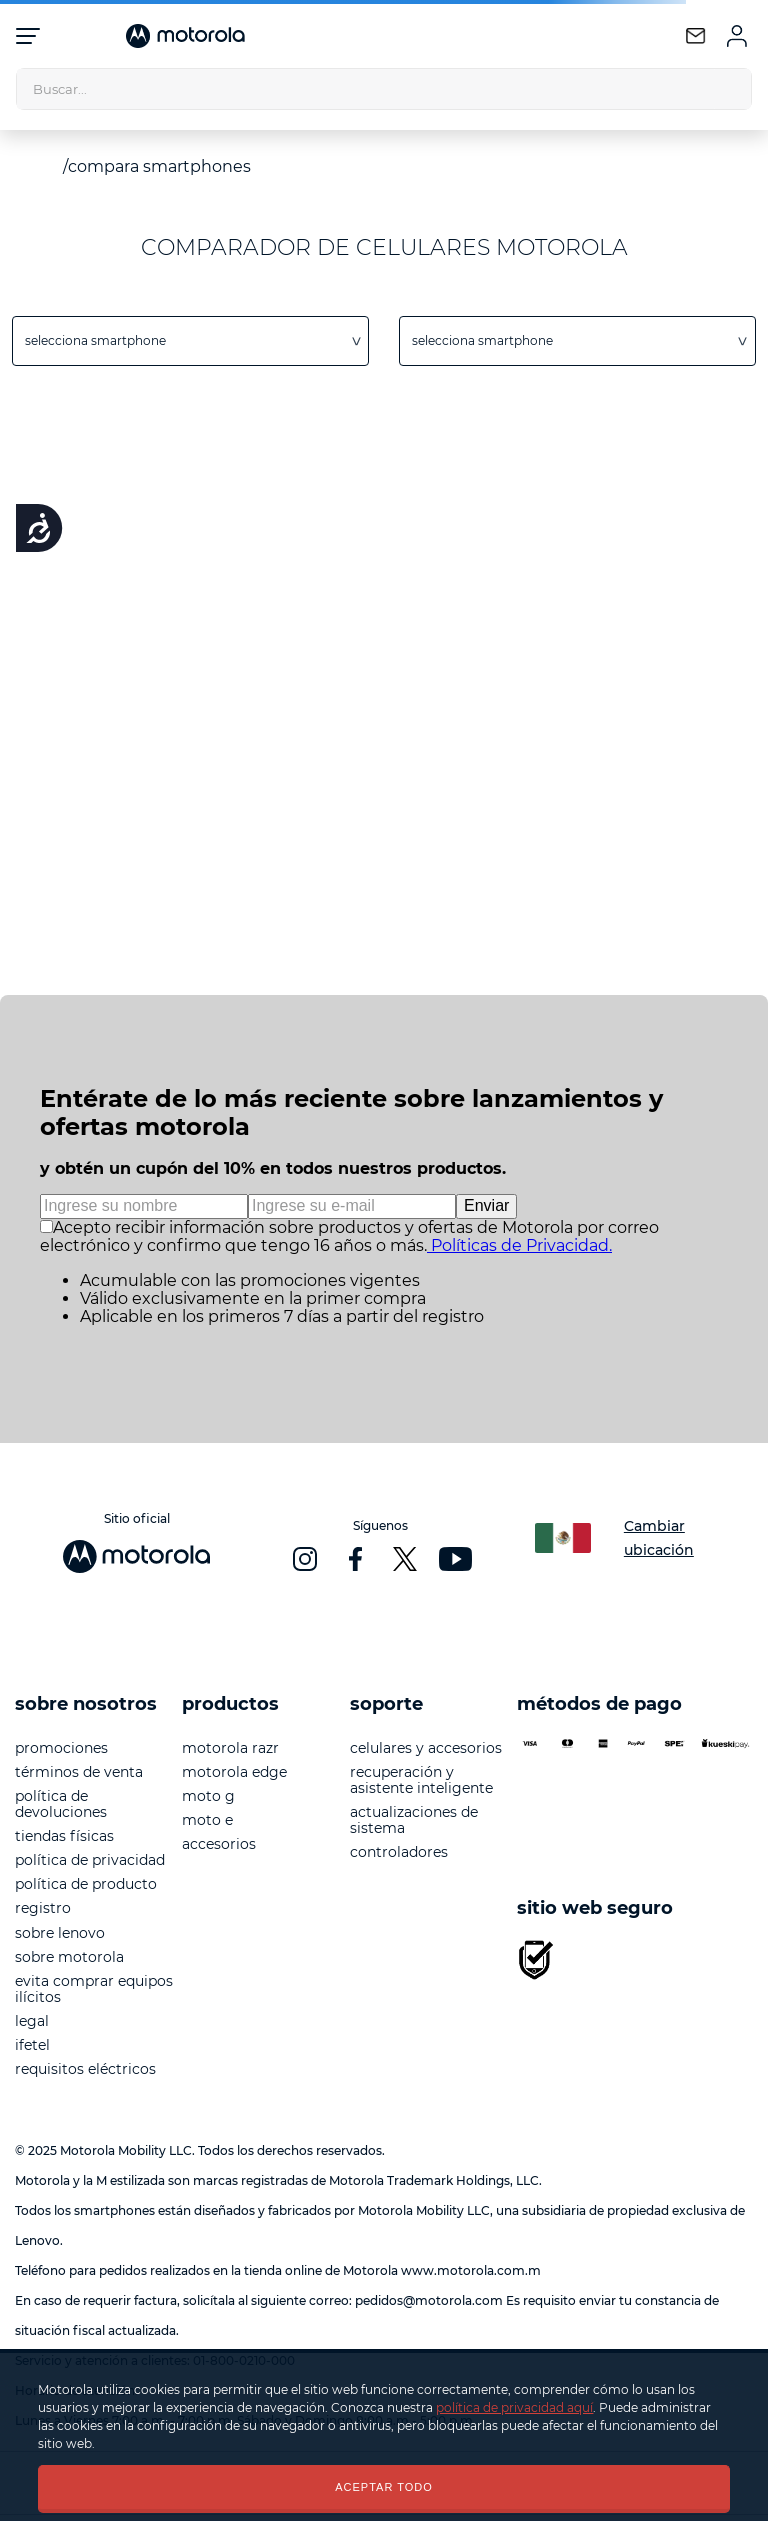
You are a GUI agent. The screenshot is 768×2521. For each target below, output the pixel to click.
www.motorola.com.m (471, 2270)
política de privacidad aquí (514, 2407)
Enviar (486, 1205)
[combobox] (384, 89)
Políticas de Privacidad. (519, 1245)
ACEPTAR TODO (384, 2487)
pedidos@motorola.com (429, 2300)
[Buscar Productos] (731, 89)
